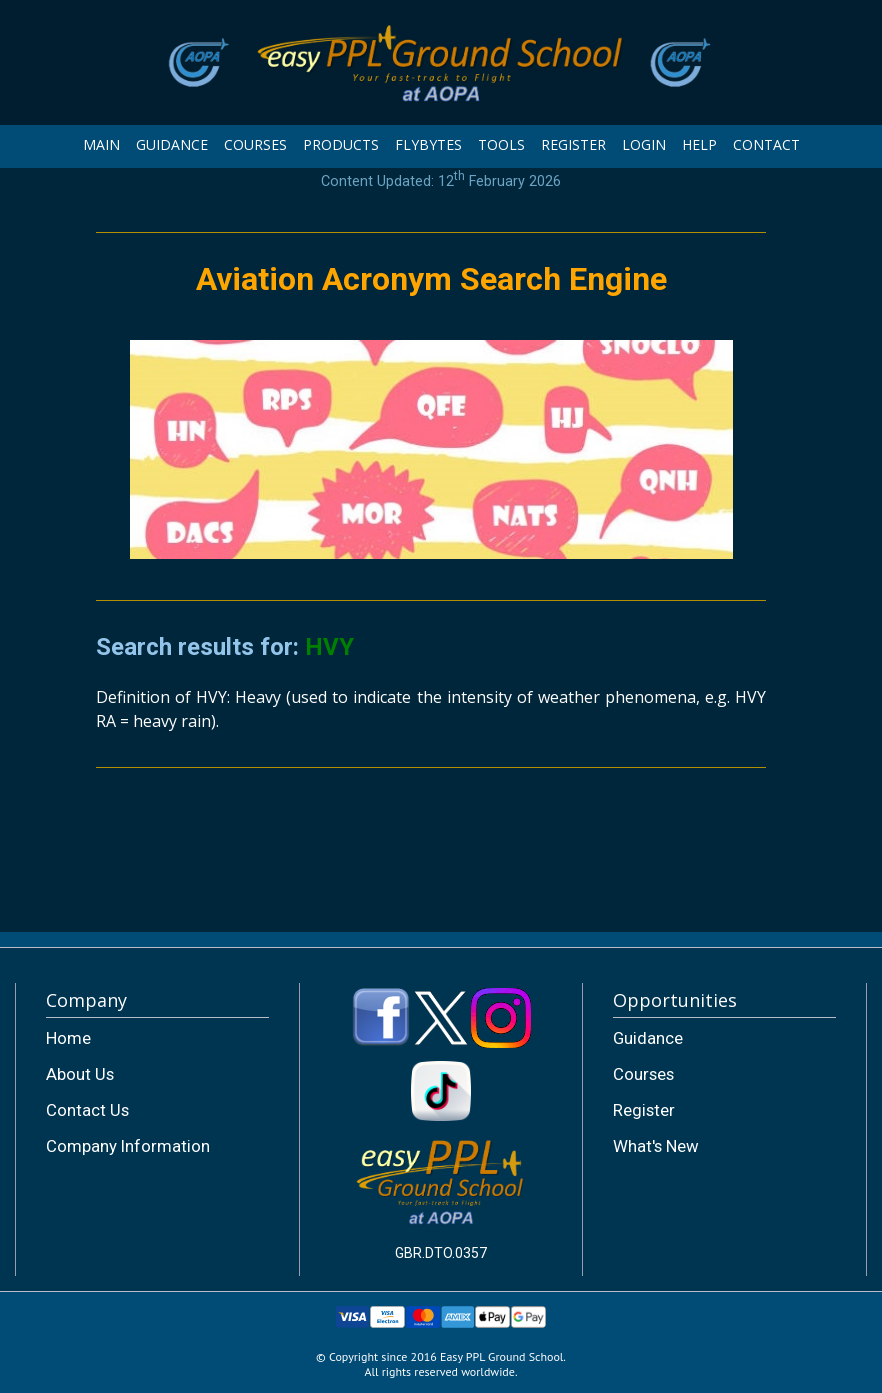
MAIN (101, 144)
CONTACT (766, 144)
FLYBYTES (428, 144)
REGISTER (573, 144)
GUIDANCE (172, 144)
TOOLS (501, 144)
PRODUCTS (341, 144)
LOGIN (644, 144)
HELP (699, 144)
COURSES (255, 144)
